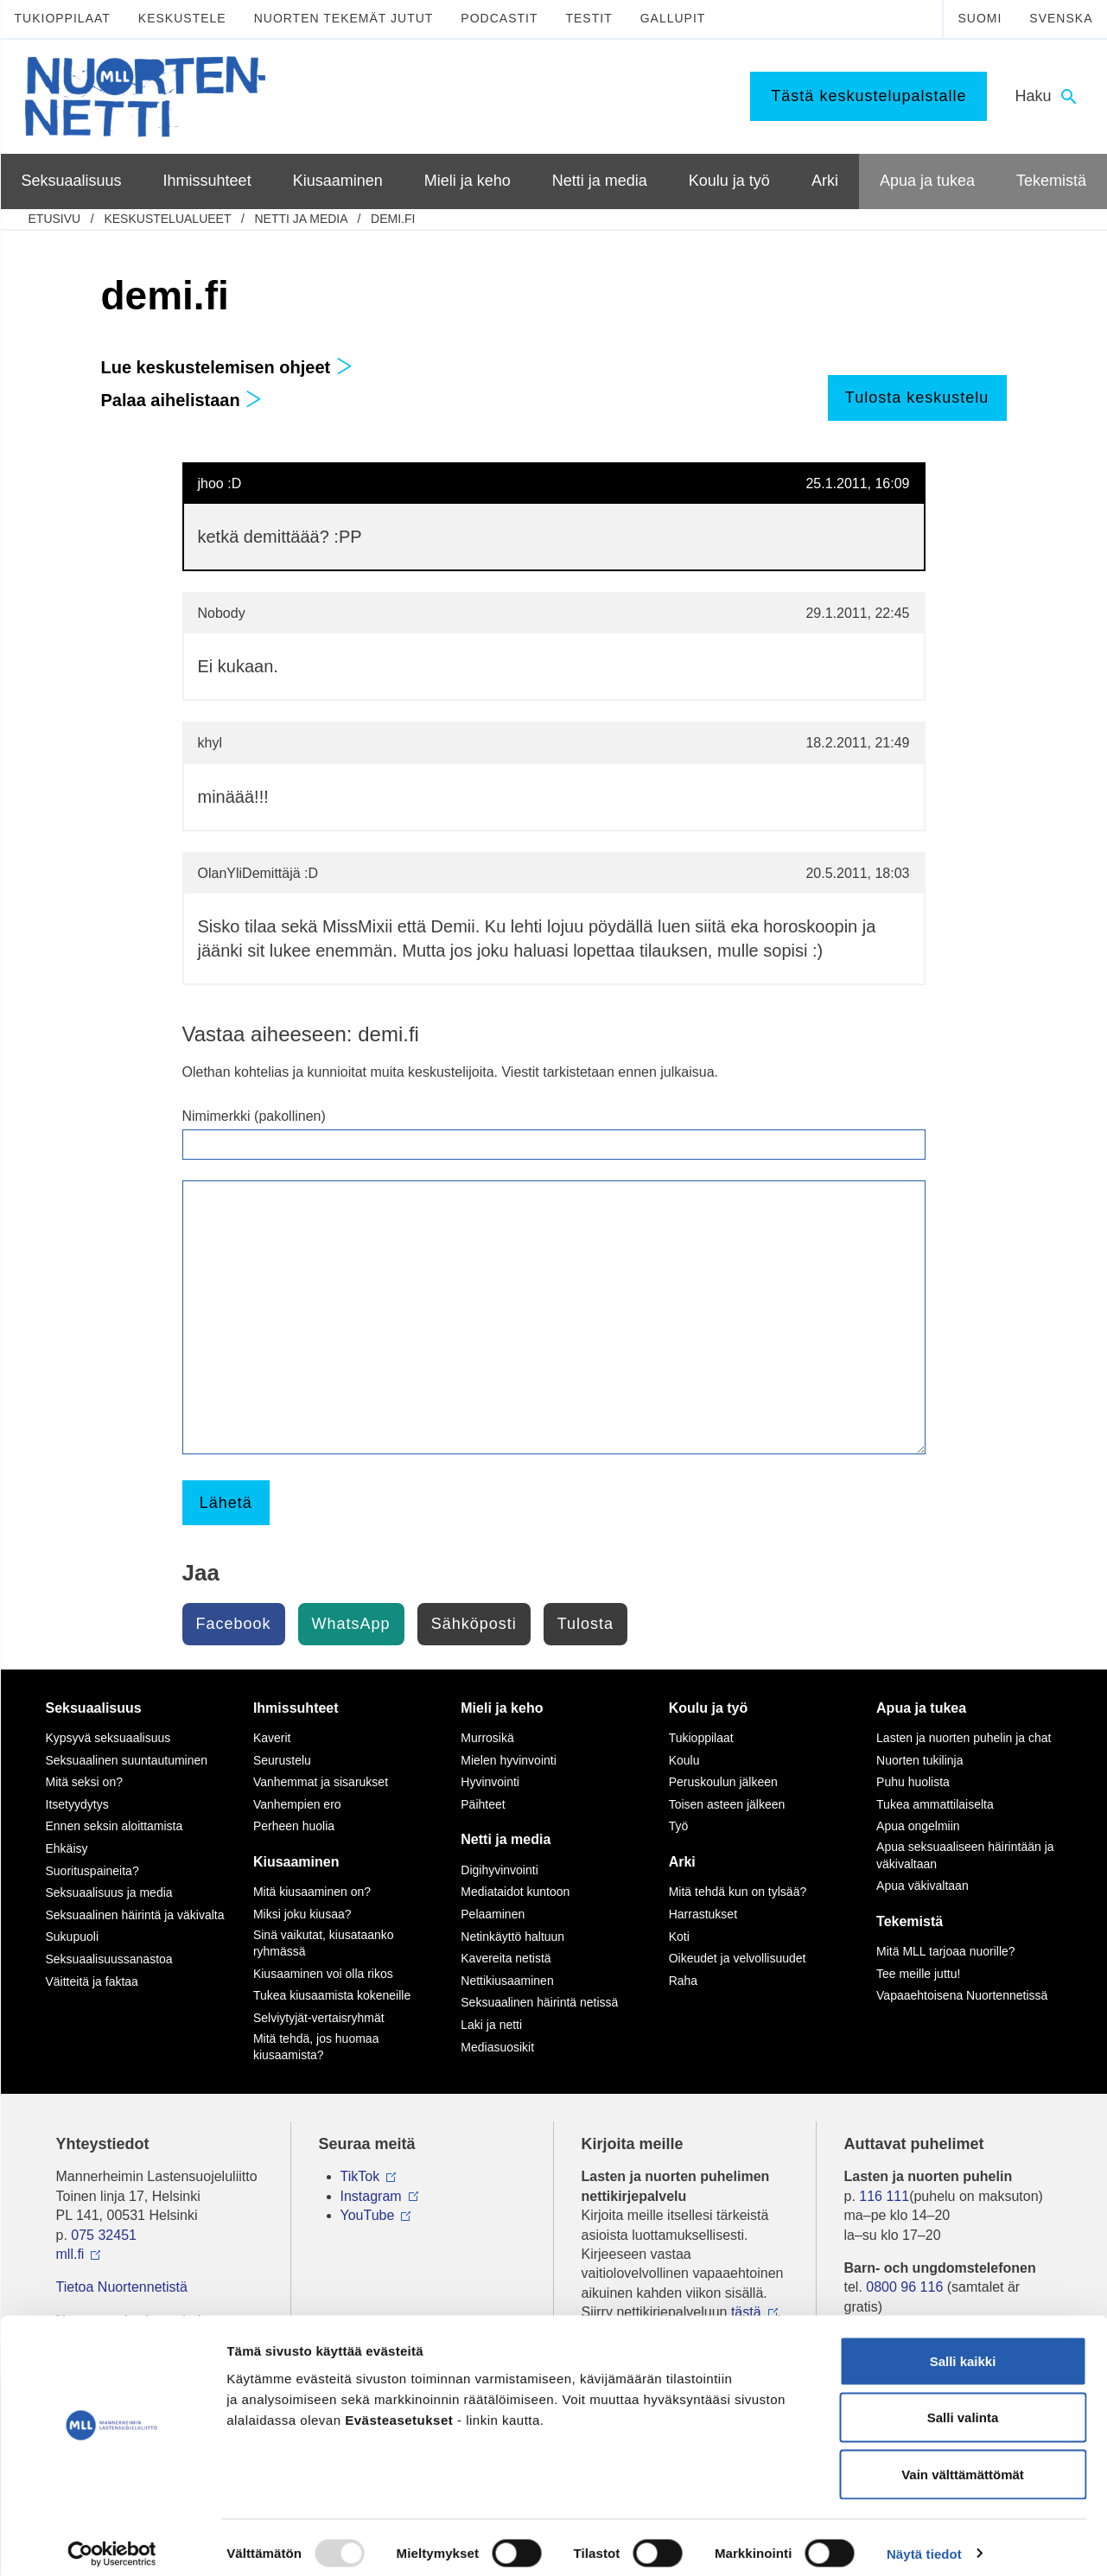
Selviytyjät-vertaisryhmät (319, 2018)
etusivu (55, 219)
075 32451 (104, 2235)
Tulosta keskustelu (917, 397)
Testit (588, 18)
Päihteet (483, 1804)
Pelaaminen (493, 1914)
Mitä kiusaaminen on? (312, 1892)
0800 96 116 (904, 2287)
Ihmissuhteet (296, 1708)
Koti (679, 1936)
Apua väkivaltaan (922, 1885)
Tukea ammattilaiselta (935, 1804)
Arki (682, 1861)
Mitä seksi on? (84, 1782)
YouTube (367, 2215)
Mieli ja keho (502, 1708)
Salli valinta (963, 2406)
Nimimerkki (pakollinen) (254, 1116)
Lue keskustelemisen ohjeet (227, 367)
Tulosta (585, 1623)
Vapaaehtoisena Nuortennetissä (961, 1995)
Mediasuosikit (497, 2047)
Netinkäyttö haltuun (512, 1936)
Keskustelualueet (167, 219)
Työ (679, 1826)
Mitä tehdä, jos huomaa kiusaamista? (316, 2047)
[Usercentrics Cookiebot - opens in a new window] (112, 2542)
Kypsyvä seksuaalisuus (108, 1738)
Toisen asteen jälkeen (727, 1804)
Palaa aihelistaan (182, 400)
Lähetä (226, 1502)
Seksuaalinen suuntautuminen (127, 1760)
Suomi (979, 18)
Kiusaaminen (296, 1861)
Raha (683, 1981)
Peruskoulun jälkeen (723, 1782)
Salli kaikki (963, 2349)
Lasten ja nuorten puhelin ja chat (963, 1738)
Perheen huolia (293, 1826)
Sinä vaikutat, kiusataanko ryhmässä (323, 1943)
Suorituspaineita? (92, 1871)
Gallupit (673, 18)
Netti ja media (300, 219)
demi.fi (393, 219)
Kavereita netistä (505, 1958)
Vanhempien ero (297, 1804)
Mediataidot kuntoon (515, 1892)
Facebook (233, 1623)
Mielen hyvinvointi (509, 1760)
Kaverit (272, 1738)
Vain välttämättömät (962, 2462)
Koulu (684, 1760)
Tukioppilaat (63, 18)
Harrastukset (703, 1914)
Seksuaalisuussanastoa (109, 1959)
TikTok (360, 2176)
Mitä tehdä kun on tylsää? (738, 1892)
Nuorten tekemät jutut (344, 18)
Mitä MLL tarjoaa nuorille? (945, 1951)
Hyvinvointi (490, 1782)
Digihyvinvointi (499, 1870)
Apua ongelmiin (918, 1826)
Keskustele (182, 18)
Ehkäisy (67, 1848)
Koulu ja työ (708, 1708)
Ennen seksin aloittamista (114, 1826)
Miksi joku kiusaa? (302, 1914)
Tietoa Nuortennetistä (122, 2287)
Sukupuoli (72, 1936)
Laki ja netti (491, 2025)
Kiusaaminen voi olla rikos (323, 1974)
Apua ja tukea (921, 1708)
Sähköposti (474, 1623)
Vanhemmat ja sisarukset (320, 1782)
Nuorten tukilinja (919, 1760)
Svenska (1060, 18)
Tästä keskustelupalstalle (868, 96)
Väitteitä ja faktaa (92, 1981)
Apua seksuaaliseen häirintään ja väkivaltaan (964, 1855)
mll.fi (70, 2254)
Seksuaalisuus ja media (109, 1892)
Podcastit (499, 18)
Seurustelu (282, 1760)
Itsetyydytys (77, 1804)
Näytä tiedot (924, 2542)
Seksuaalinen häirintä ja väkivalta (135, 1915)
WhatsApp (351, 1623)
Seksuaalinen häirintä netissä (539, 2002)
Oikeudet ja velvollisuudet (737, 1958)
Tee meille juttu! (918, 1974)
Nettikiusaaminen (507, 1981)
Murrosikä (487, 1738)
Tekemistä (909, 1921)
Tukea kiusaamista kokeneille (331, 1995)
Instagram (371, 2196)
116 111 (884, 2196)
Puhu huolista (913, 1782)
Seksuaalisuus (94, 1708)
